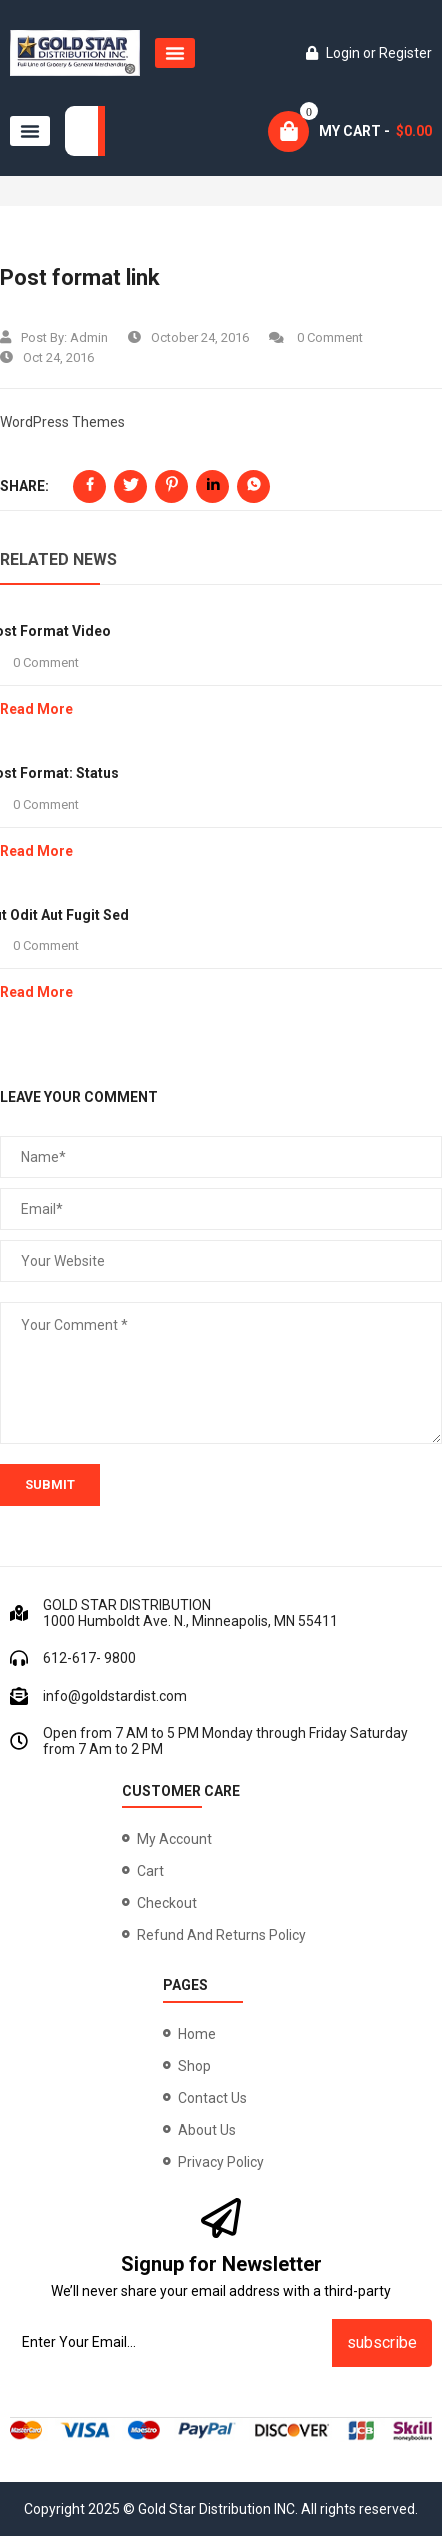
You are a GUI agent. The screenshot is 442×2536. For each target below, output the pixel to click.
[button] (175, 53)
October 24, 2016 (188, 337)
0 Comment (316, 337)
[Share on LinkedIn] (212, 486)
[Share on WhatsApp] (253, 486)
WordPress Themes (62, 422)
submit (50, 1484)
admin (89, 337)
